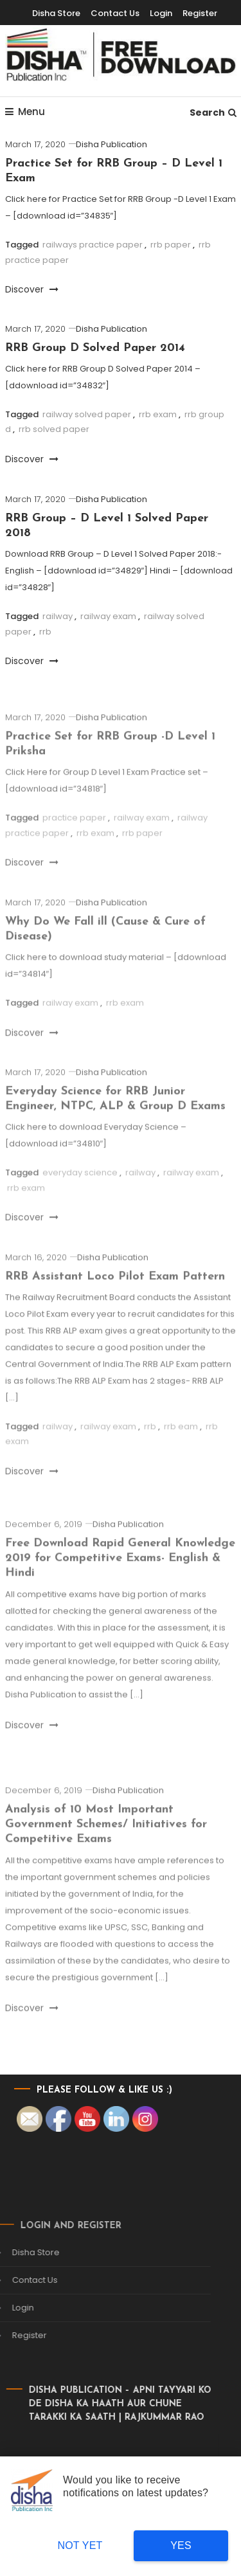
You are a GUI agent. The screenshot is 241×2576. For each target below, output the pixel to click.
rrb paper (170, 245)
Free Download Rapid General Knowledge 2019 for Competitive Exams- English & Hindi (120, 1573)
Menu (25, 111)
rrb (45, 632)
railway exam (108, 616)
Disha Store (56, 13)
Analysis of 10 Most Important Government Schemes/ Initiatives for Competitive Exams (106, 1839)
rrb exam (158, 414)
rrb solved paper (54, 429)
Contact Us (115, 13)
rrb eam (181, 1441)
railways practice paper (92, 245)
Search (213, 112)
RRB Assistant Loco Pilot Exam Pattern (115, 1291)
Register (200, 13)
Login (161, 13)
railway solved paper (86, 414)
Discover (31, 289)
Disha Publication (111, 144)
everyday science (80, 1188)
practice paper (74, 833)
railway (57, 616)
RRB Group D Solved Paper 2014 (95, 348)
